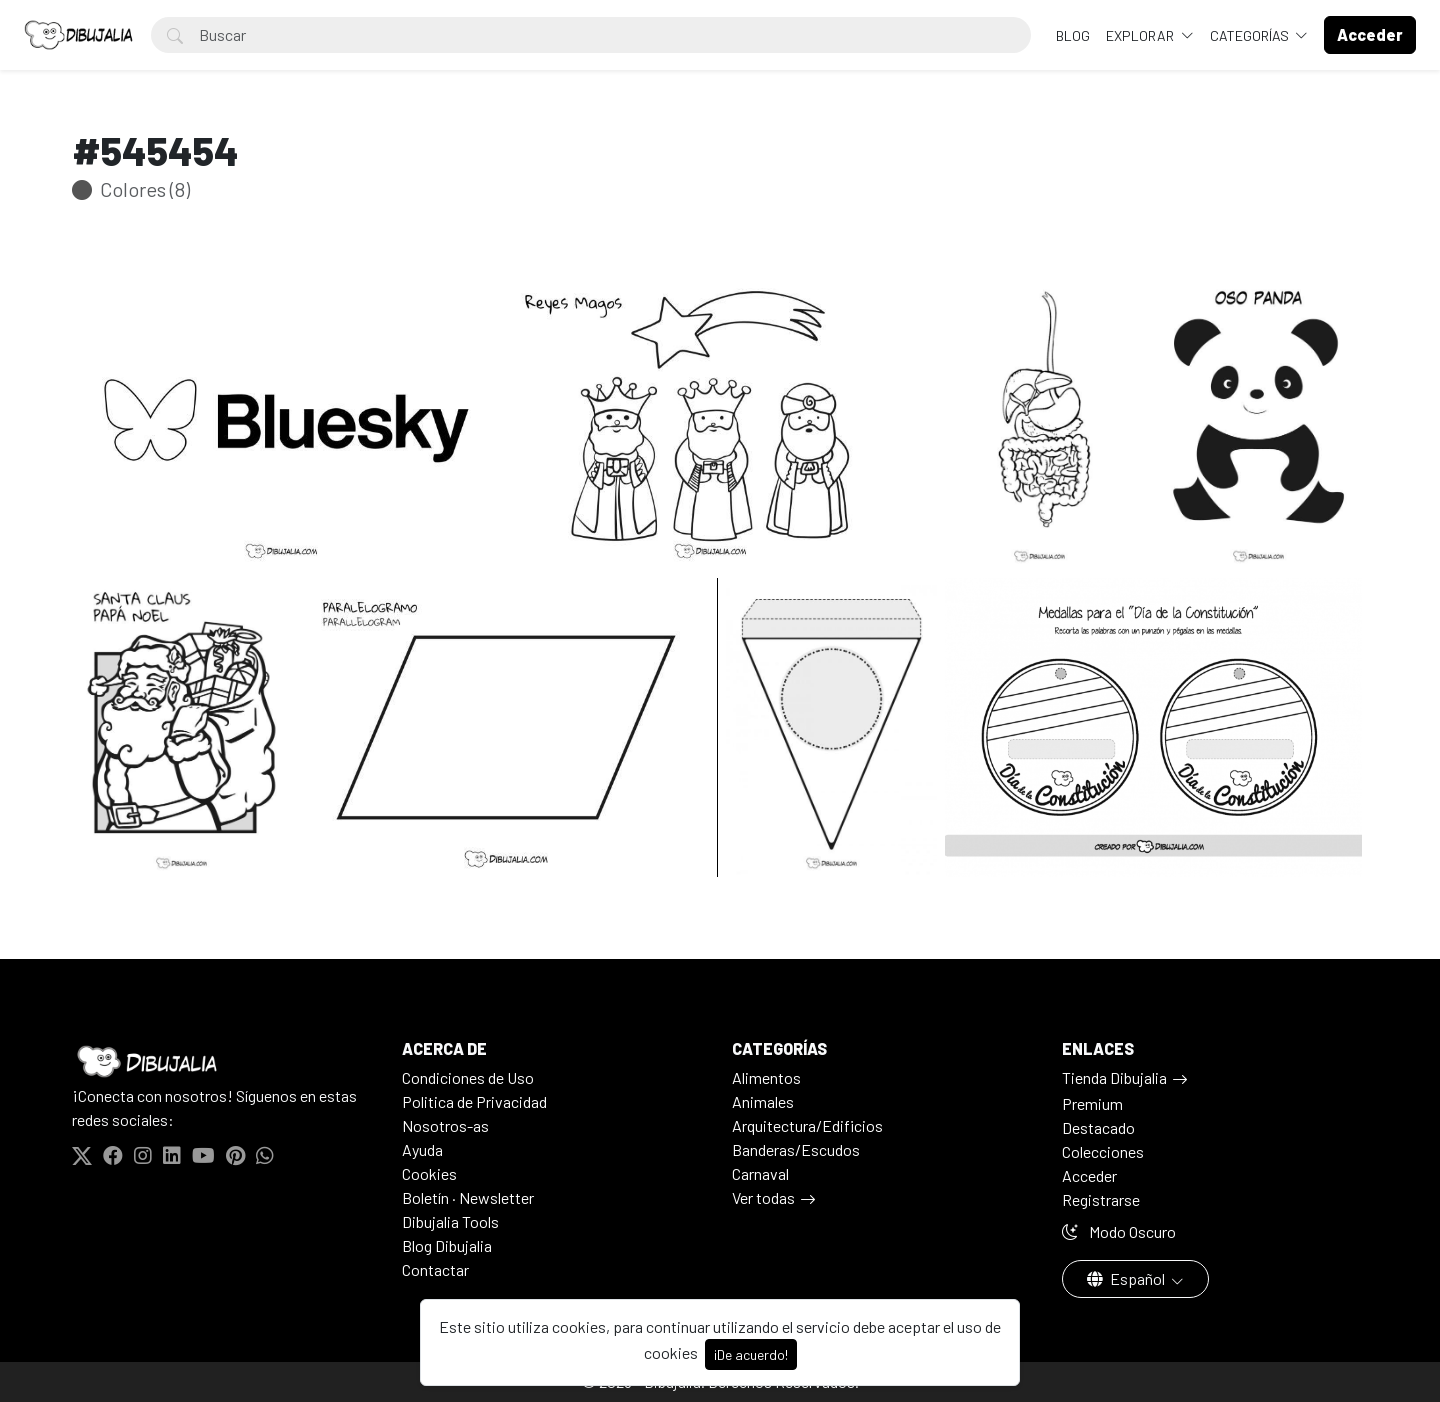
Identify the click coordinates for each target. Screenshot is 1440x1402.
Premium (1092, 1103)
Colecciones (1103, 1151)
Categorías (1251, 35)
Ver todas (763, 1197)
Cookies (429, 1173)
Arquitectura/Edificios (807, 1125)
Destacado (1098, 1127)
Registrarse (1101, 1199)
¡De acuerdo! (751, 1354)
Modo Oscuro (1119, 1231)
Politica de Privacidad (474, 1101)
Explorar (1141, 35)
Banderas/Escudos (796, 1149)
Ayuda (422, 1149)
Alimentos (766, 1077)
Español (1127, 1278)
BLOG (1073, 35)
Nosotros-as (445, 1125)
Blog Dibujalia (447, 1245)
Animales (763, 1101)
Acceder (1089, 1175)
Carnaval (760, 1173)
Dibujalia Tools (450, 1221)
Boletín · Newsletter (468, 1197)
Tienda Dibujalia (1114, 1077)
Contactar (435, 1269)
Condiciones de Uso (468, 1077)
